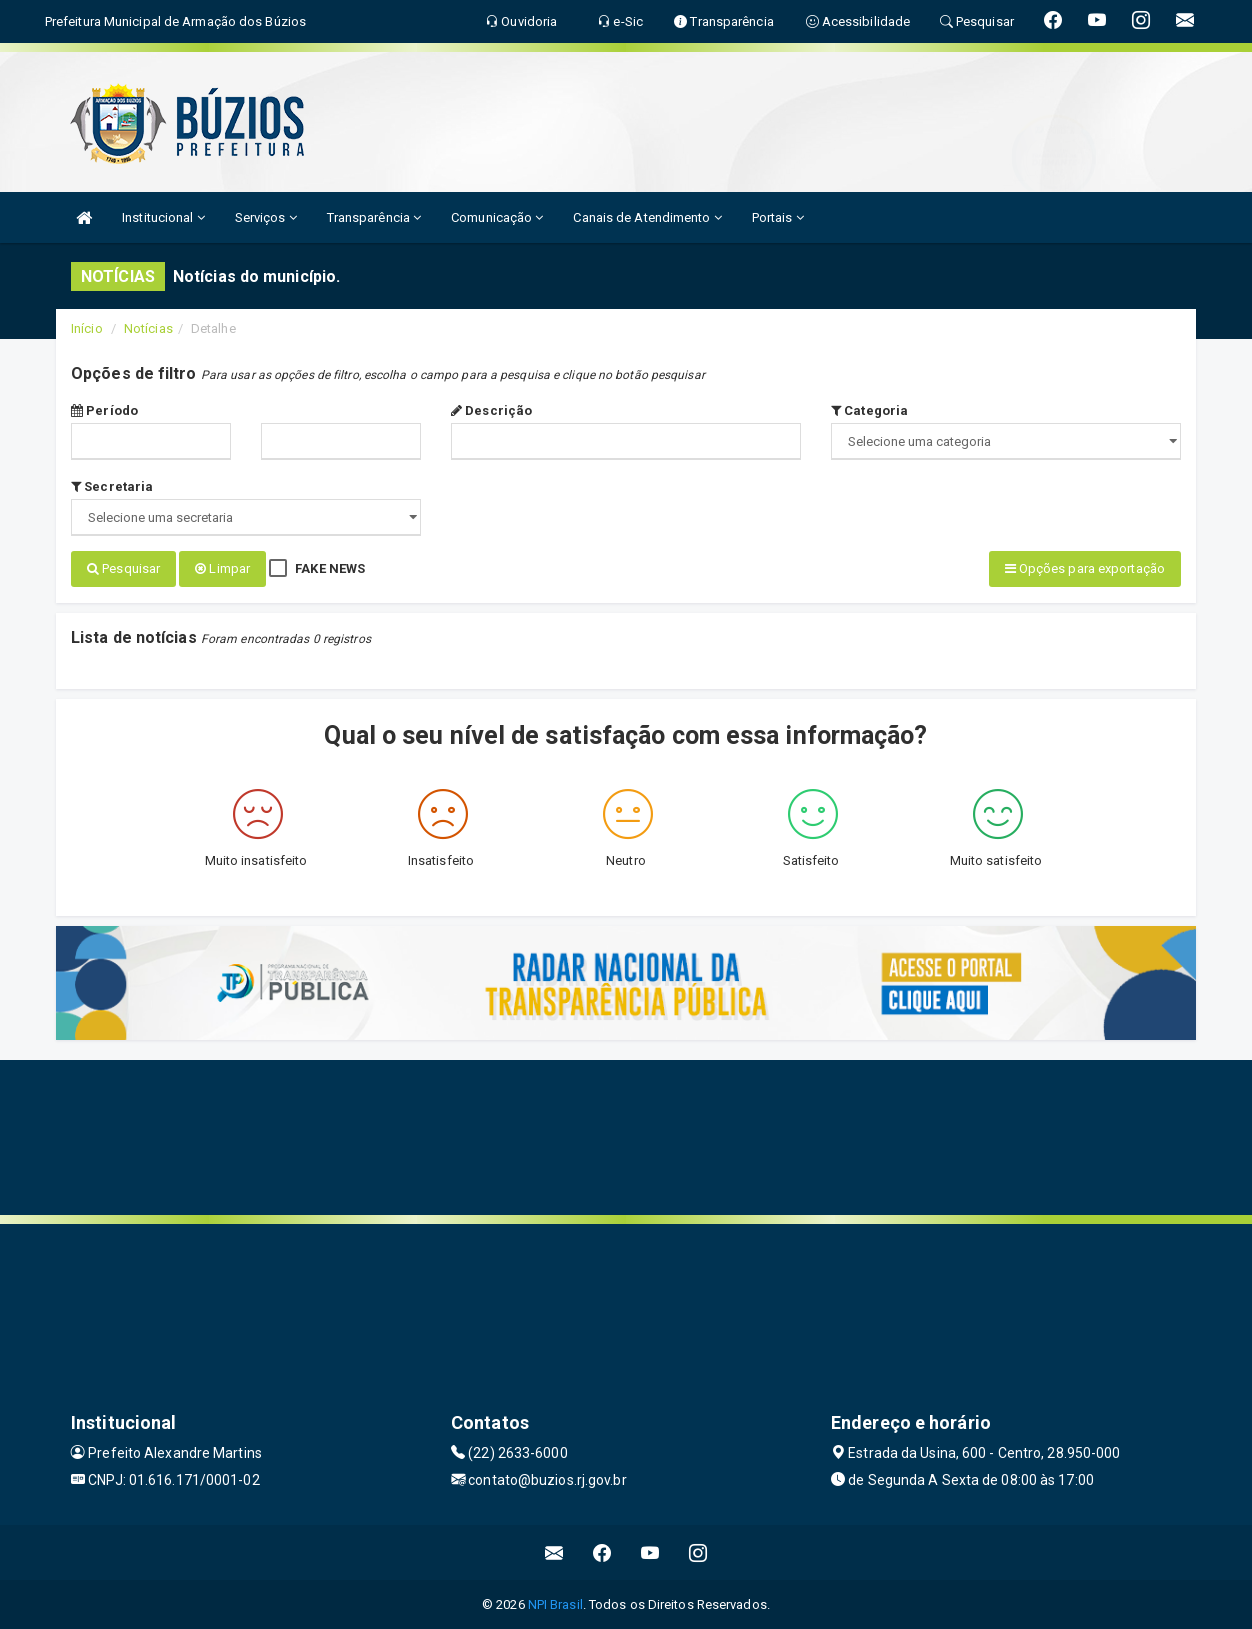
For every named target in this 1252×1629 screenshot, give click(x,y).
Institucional (163, 217)
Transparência (374, 217)
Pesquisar (123, 568)
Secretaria (112, 486)
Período (104, 410)
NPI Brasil (555, 1603)
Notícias (148, 328)
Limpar (222, 568)
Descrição (491, 410)
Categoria (869, 410)
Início (87, 328)
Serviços (266, 217)
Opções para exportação (1085, 568)
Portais (778, 217)
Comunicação (497, 217)
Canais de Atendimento (647, 217)
